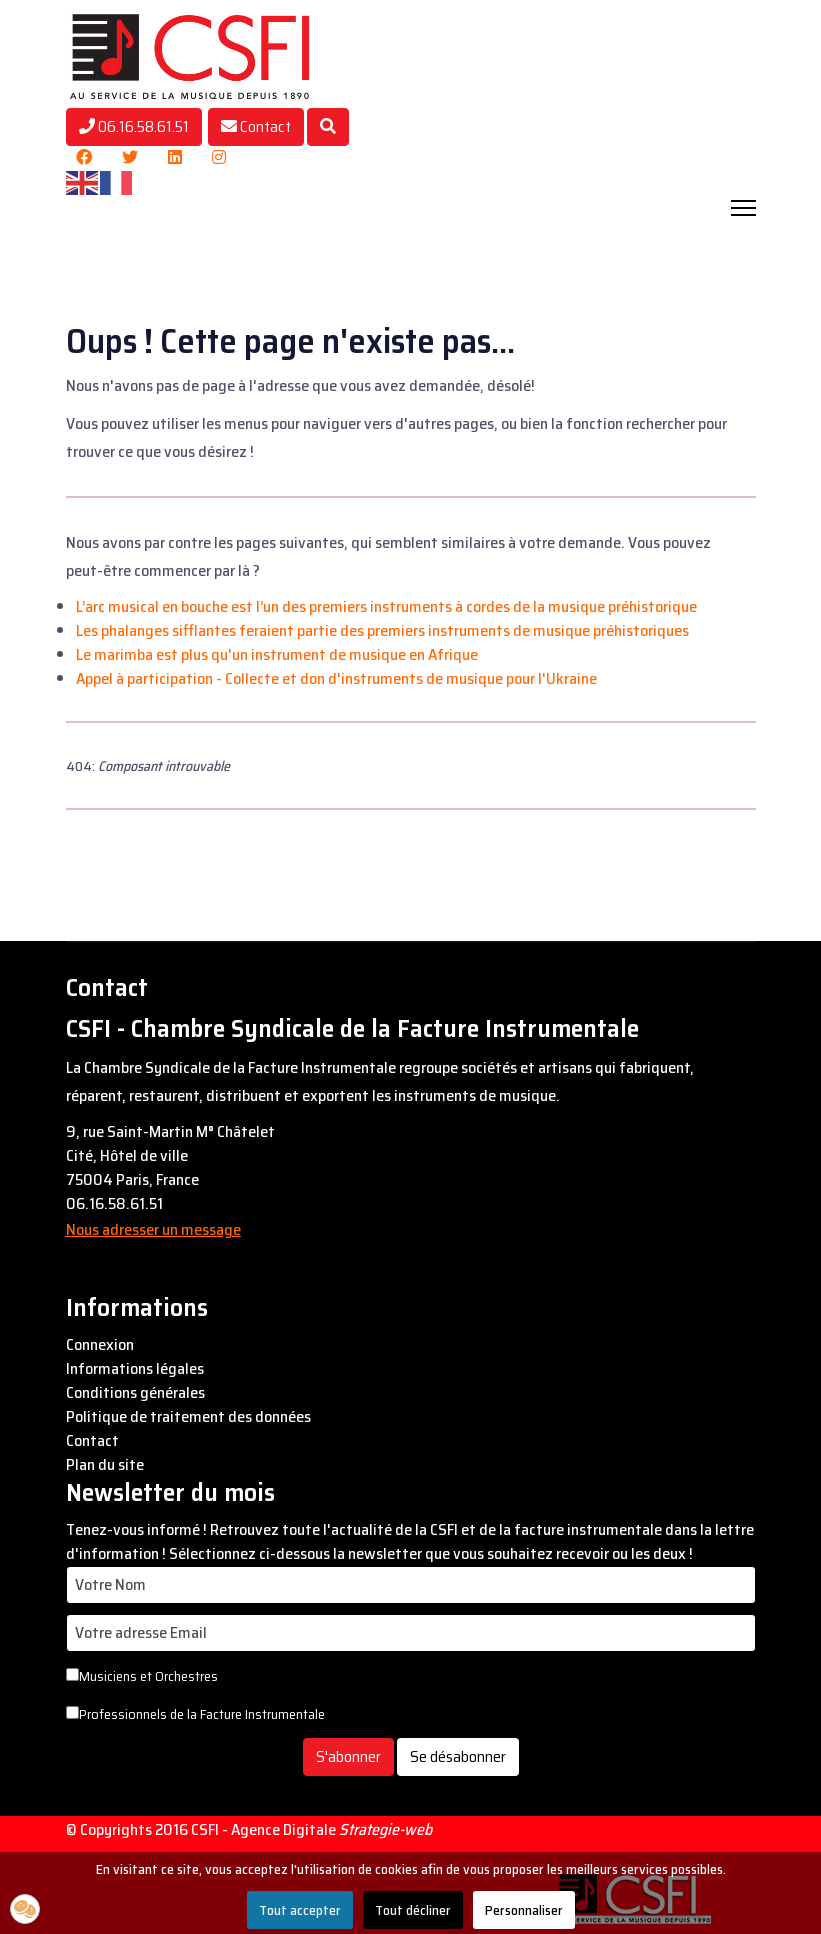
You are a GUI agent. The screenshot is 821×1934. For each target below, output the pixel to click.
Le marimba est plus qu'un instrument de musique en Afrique (277, 654)
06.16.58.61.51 (134, 126)
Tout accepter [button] (300, 1910)
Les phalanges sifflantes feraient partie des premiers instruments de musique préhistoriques (382, 630)
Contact (256, 126)
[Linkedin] (175, 157)
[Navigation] (743, 208)
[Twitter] (130, 157)
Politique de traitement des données (188, 1417)
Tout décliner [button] (413, 1910)
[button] (25, 1909)
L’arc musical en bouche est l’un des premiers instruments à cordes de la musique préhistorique (386, 606)
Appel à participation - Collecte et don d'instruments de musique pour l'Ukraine (336, 678)
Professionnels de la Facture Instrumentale (195, 1714)
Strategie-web (385, 1829)
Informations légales (135, 1369)
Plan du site (105, 1465)
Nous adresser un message (153, 1229)
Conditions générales (135, 1393)
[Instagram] (219, 157)
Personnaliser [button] (524, 1910)
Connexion (100, 1345)
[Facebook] (84, 157)
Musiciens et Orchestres (142, 1676)
